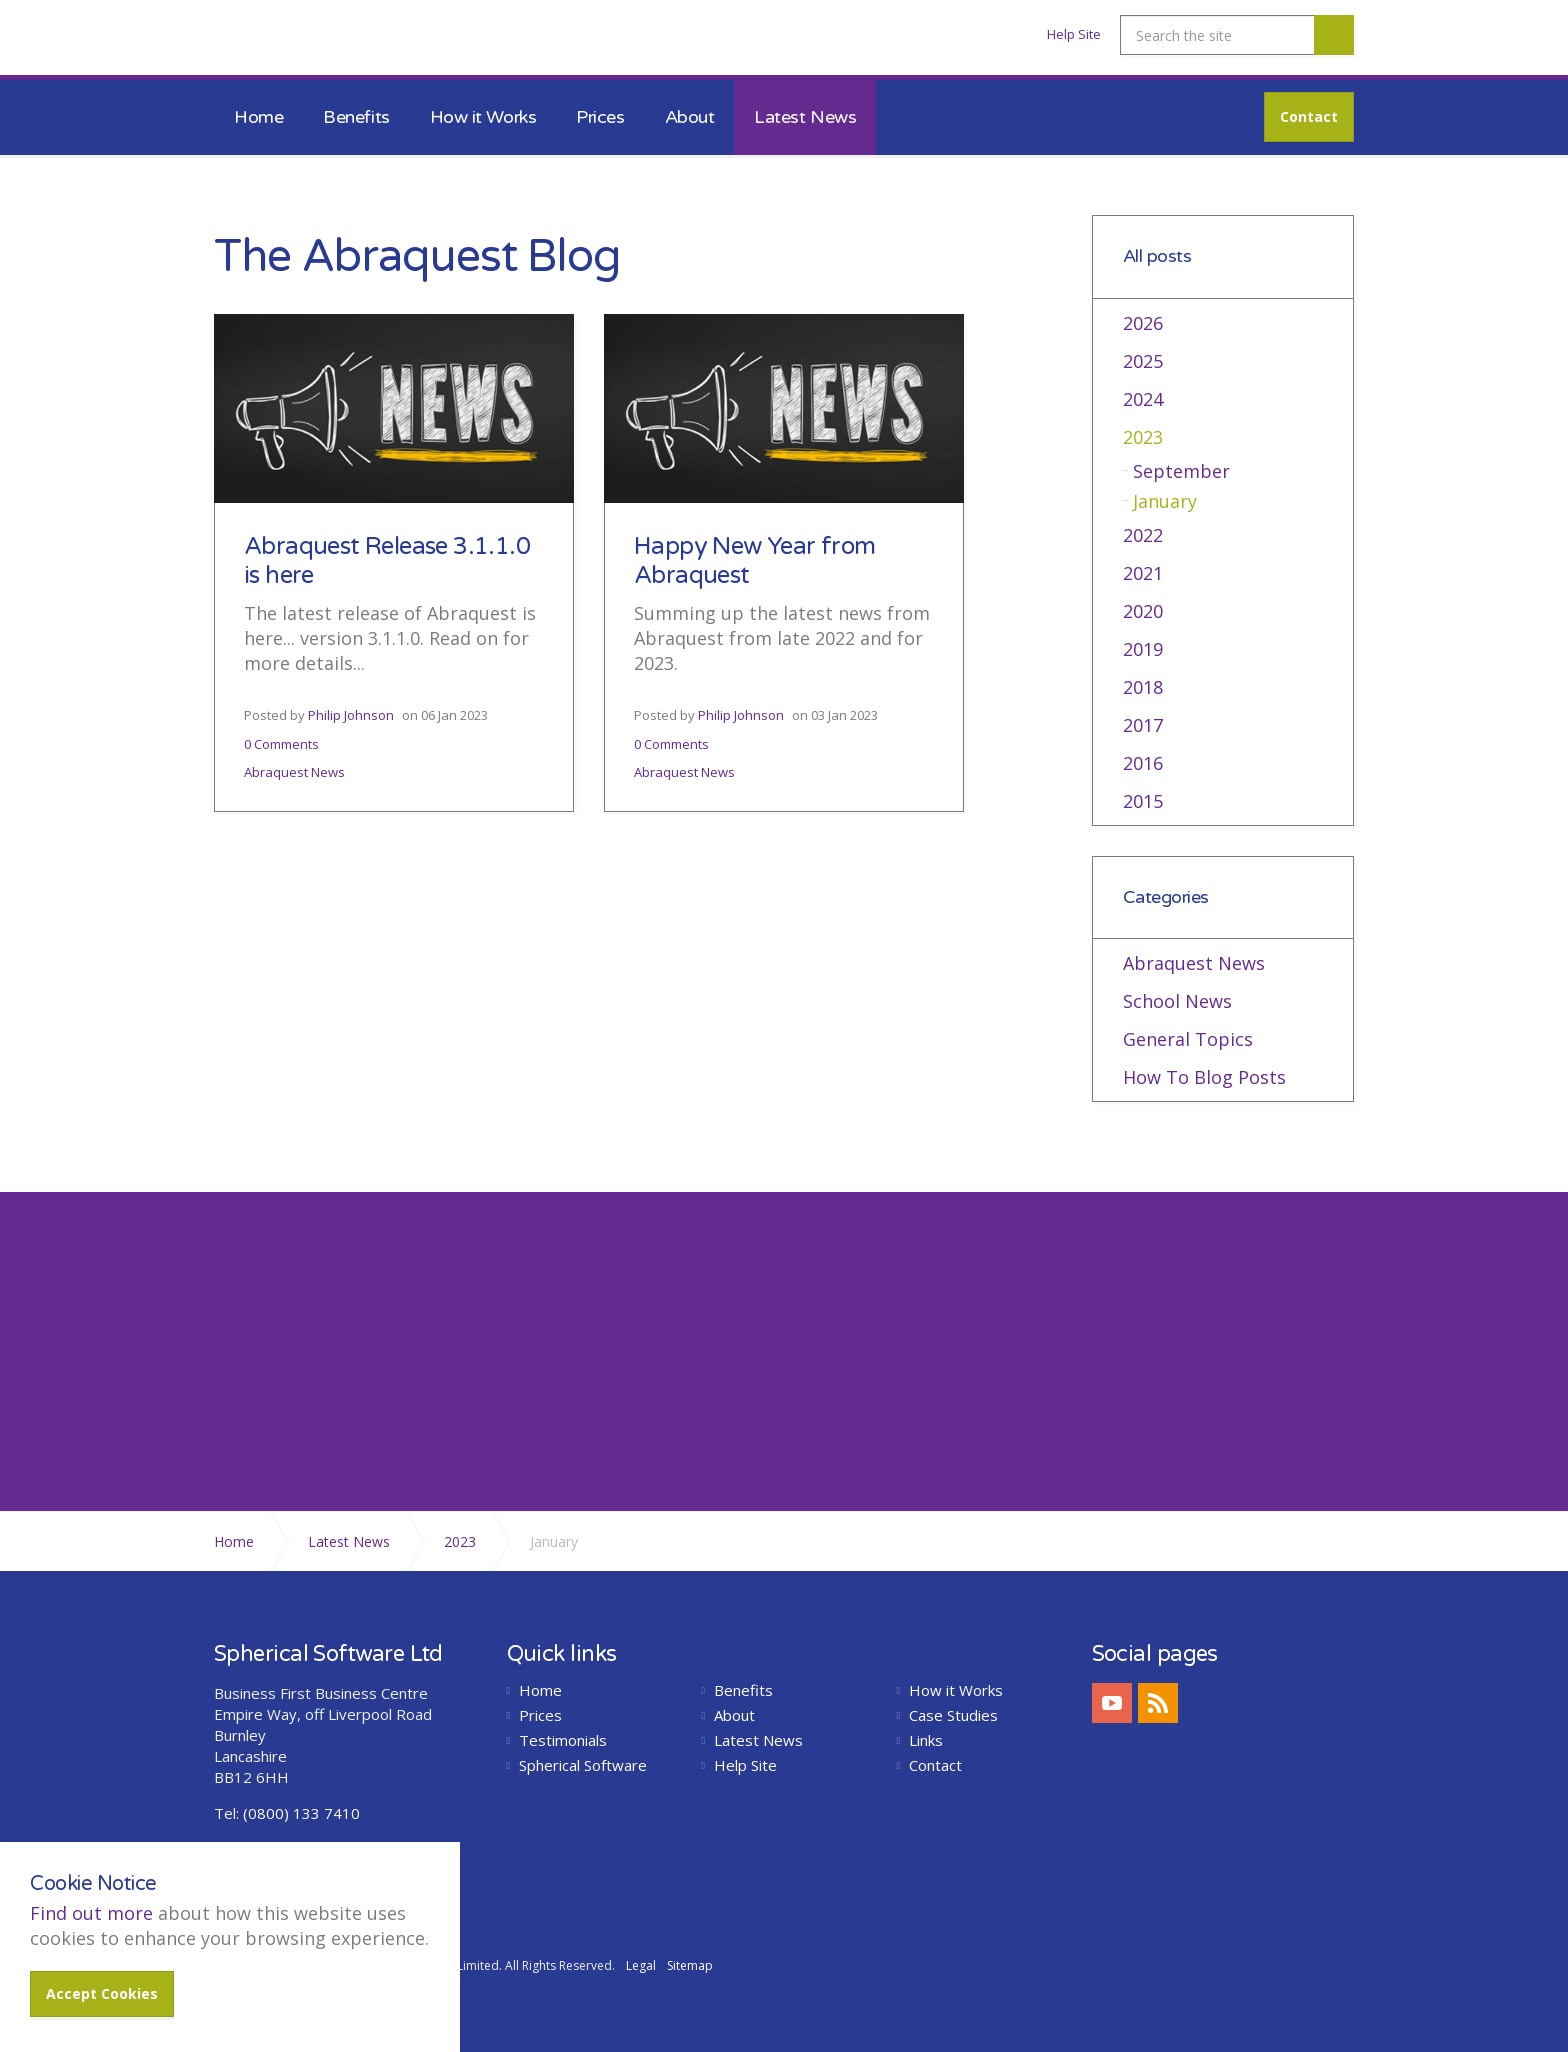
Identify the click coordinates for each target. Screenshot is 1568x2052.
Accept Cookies (102, 1993)
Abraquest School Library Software (323, 43)
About (690, 117)
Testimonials (563, 1740)
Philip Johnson (351, 715)
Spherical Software (583, 1765)
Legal (641, 1965)
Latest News (805, 117)
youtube (1112, 1703)
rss (1158, 1703)
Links (926, 1740)
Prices (600, 117)
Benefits (356, 117)
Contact (1309, 116)
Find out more (91, 1913)
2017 (1143, 725)
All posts (1157, 256)
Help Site (1074, 34)
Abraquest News (294, 772)
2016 (1143, 763)
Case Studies (953, 1715)
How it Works (483, 117)
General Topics (1188, 1039)
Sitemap (690, 1965)
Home (258, 117)
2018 (1143, 687)
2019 (1143, 649)
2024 (1143, 399)
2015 (1143, 801)
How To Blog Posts (1204, 1077)
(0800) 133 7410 (301, 1813)
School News (1177, 1001)
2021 (1143, 573)
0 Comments (281, 744)
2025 (1143, 361)
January (1165, 501)
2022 (1143, 535)
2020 (1143, 611)
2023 (1143, 437)
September (1181, 471)
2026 (1143, 323)
